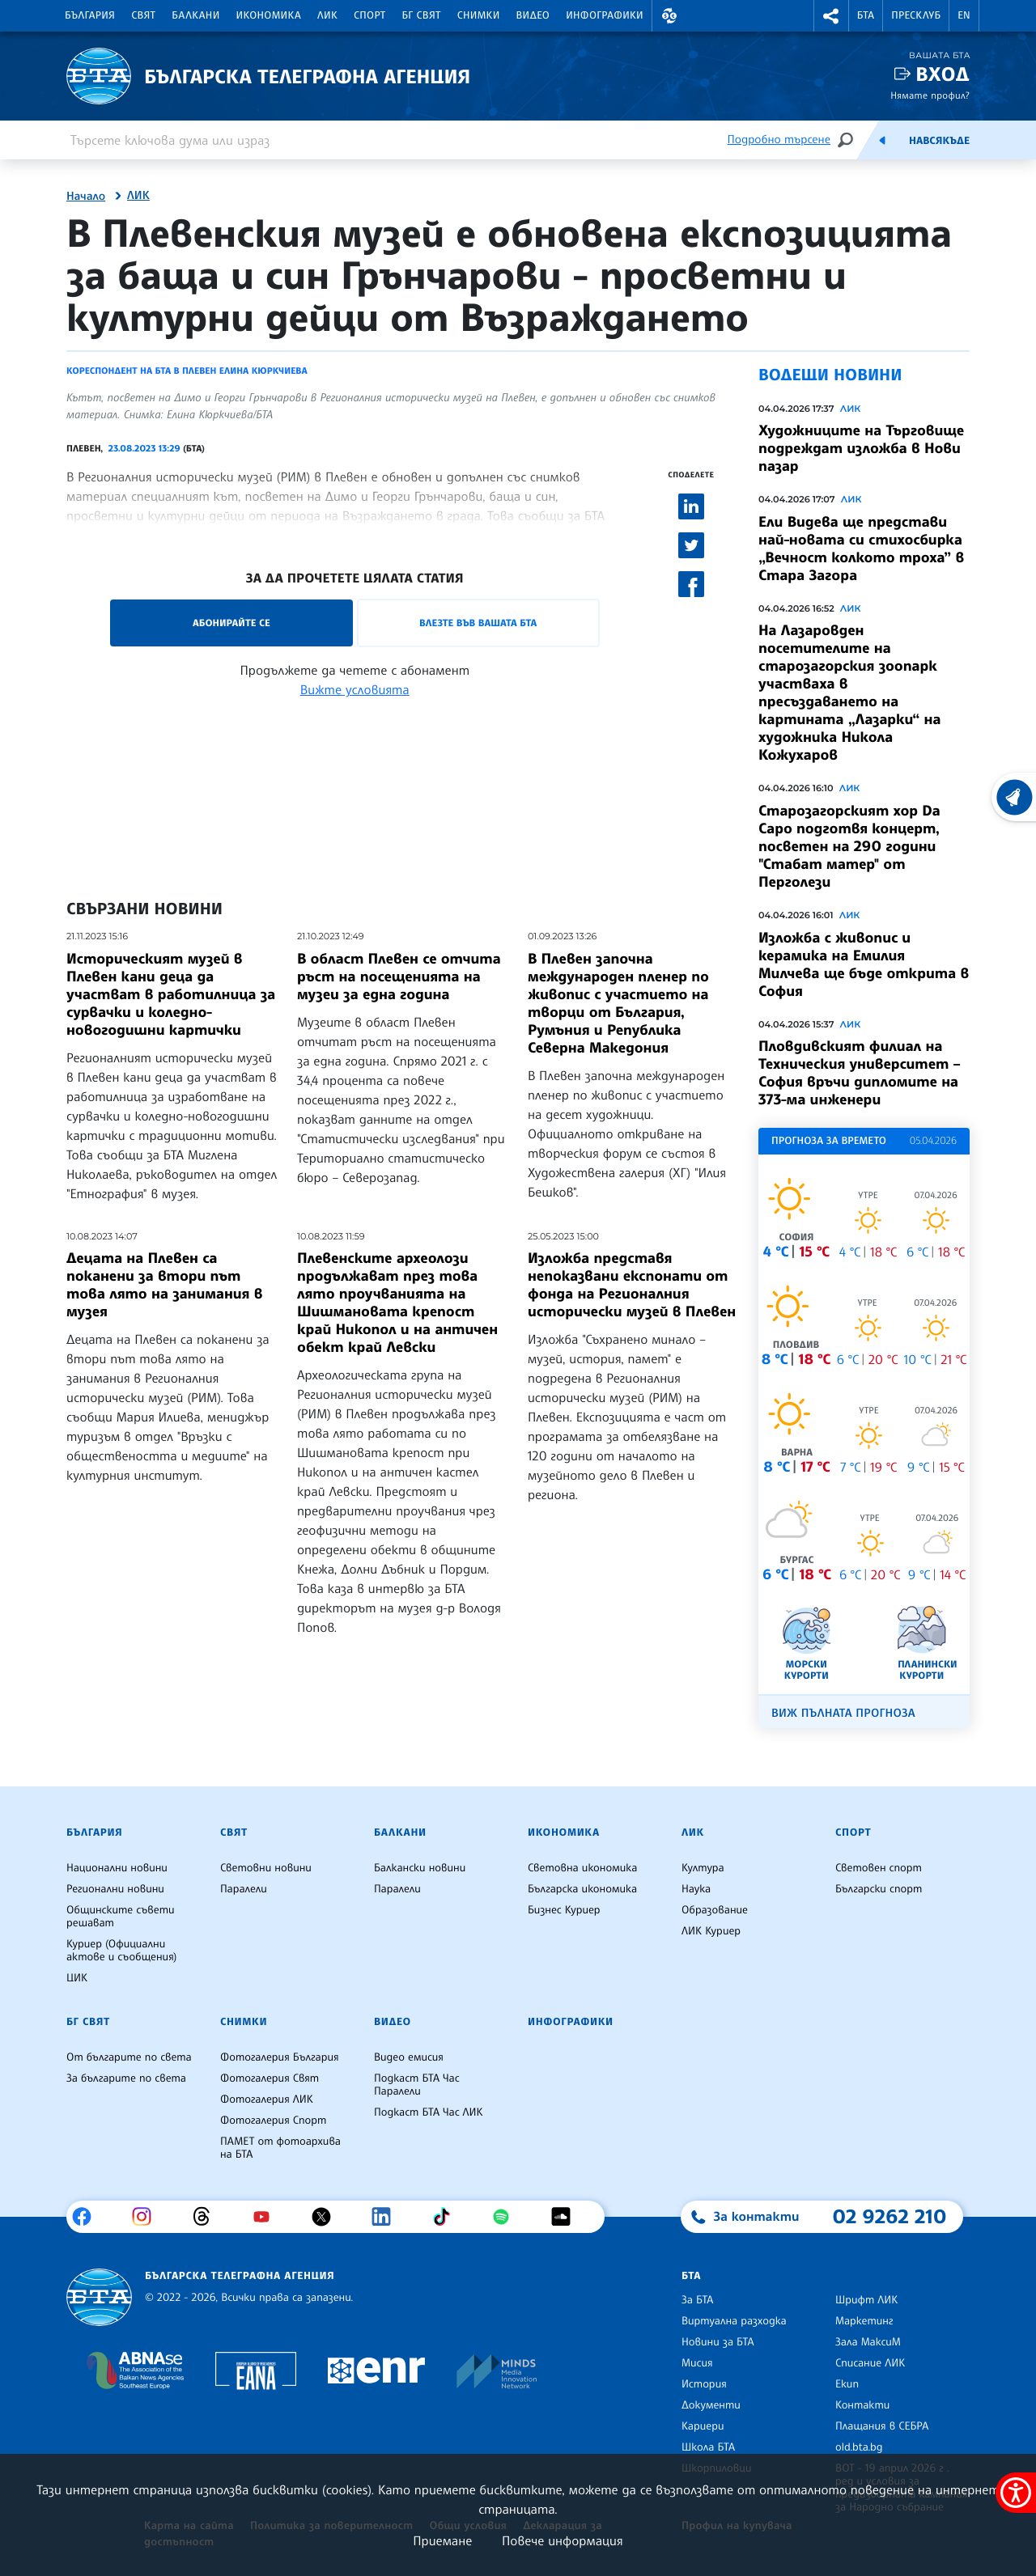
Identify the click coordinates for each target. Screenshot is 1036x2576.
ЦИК (76, 1978)
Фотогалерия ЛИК (266, 2099)
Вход (942, 74)
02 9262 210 (889, 2216)
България (90, 15)
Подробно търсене (779, 139)
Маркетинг (864, 2321)
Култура (702, 1868)
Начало (85, 196)
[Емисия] (882, 140)
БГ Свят (421, 15)
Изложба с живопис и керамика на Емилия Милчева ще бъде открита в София (863, 964)
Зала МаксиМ (868, 2342)
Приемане (442, 2540)
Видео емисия (409, 2057)
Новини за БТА (717, 2342)
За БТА (697, 2300)
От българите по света (129, 2057)
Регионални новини (115, 1889)
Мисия (697, 2363)
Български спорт (878, 1889)
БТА (865, 15)
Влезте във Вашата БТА (478, 622)
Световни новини (266, 1868)
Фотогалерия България (279, 2057)
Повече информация (562, 2540)
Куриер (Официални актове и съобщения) (121, 1951)
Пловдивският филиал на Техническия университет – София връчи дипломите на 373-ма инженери (859, 1072)
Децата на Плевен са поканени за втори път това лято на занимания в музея (164, 1284)
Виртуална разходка (734, 2321)
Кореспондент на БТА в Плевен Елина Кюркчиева (187, 370)
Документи (711, 2405)
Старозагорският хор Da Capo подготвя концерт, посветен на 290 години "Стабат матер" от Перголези (849, 846)
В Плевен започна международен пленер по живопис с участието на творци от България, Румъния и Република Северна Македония (618, 1003)
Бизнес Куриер (564, 1910)
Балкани (195, 15)
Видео (533, 15)
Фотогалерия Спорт (273, 2120)
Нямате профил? (930, 95)
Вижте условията (355, 689)
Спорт (369, 15)
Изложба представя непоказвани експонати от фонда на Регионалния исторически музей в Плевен (632, 1284)
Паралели (243, 1889)
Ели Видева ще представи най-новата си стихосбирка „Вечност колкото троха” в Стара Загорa (861, 548)
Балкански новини (419, 1868)
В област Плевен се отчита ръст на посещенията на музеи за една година (399, 976)
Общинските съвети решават (120, 1917)
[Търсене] (845, 140)
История (704, 2384)
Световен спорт (878, 1868)
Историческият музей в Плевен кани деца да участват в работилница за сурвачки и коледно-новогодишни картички (170, 994)
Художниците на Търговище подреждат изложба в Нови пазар (861, 448)
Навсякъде (939, 140)
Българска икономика (582, 1889)
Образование (714, 1910)
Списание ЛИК (870, 2363)
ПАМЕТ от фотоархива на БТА (280, 2148)
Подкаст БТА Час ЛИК (428, 2112)
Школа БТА (708, 2447)
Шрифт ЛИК (866, 2300)
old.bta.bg (859, 2447)
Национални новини (117, 1868)
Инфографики (604, 15)
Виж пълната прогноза (843, 1713)
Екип (847, 2384)
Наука (696, 1889)
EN (963, 15)
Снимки (478, 15)
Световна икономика (582, 1868)
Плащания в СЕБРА (881, 2426)
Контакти (862, 2405)
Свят (143, 15)
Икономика (269, 15)
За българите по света (126, 2078)
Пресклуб (915, 15)
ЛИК (327, 15)
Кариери (702, 2426)
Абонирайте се (231, 622)
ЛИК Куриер (711, 1931)
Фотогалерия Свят (269, 2078)
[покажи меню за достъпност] (1016, 2492)
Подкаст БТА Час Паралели (417, 2085)
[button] (669, 16)
